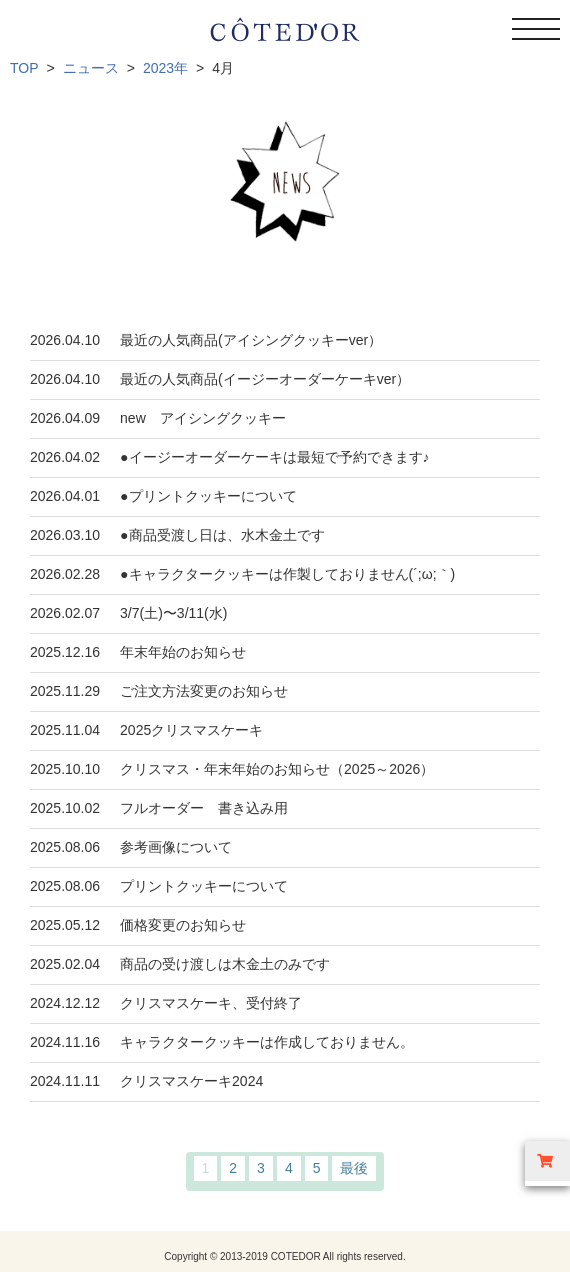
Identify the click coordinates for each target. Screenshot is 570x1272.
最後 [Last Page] (354, 1168)
